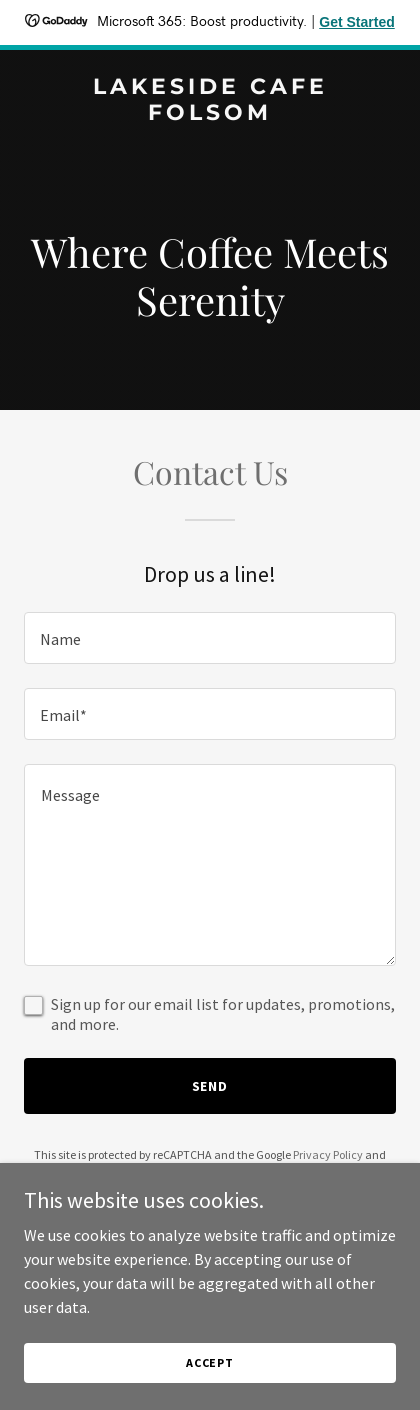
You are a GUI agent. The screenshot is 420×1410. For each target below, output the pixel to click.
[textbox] (210, 638)
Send (210, 1086)
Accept (210, 1362)
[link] (210, 114)
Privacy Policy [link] (328, 1154)
